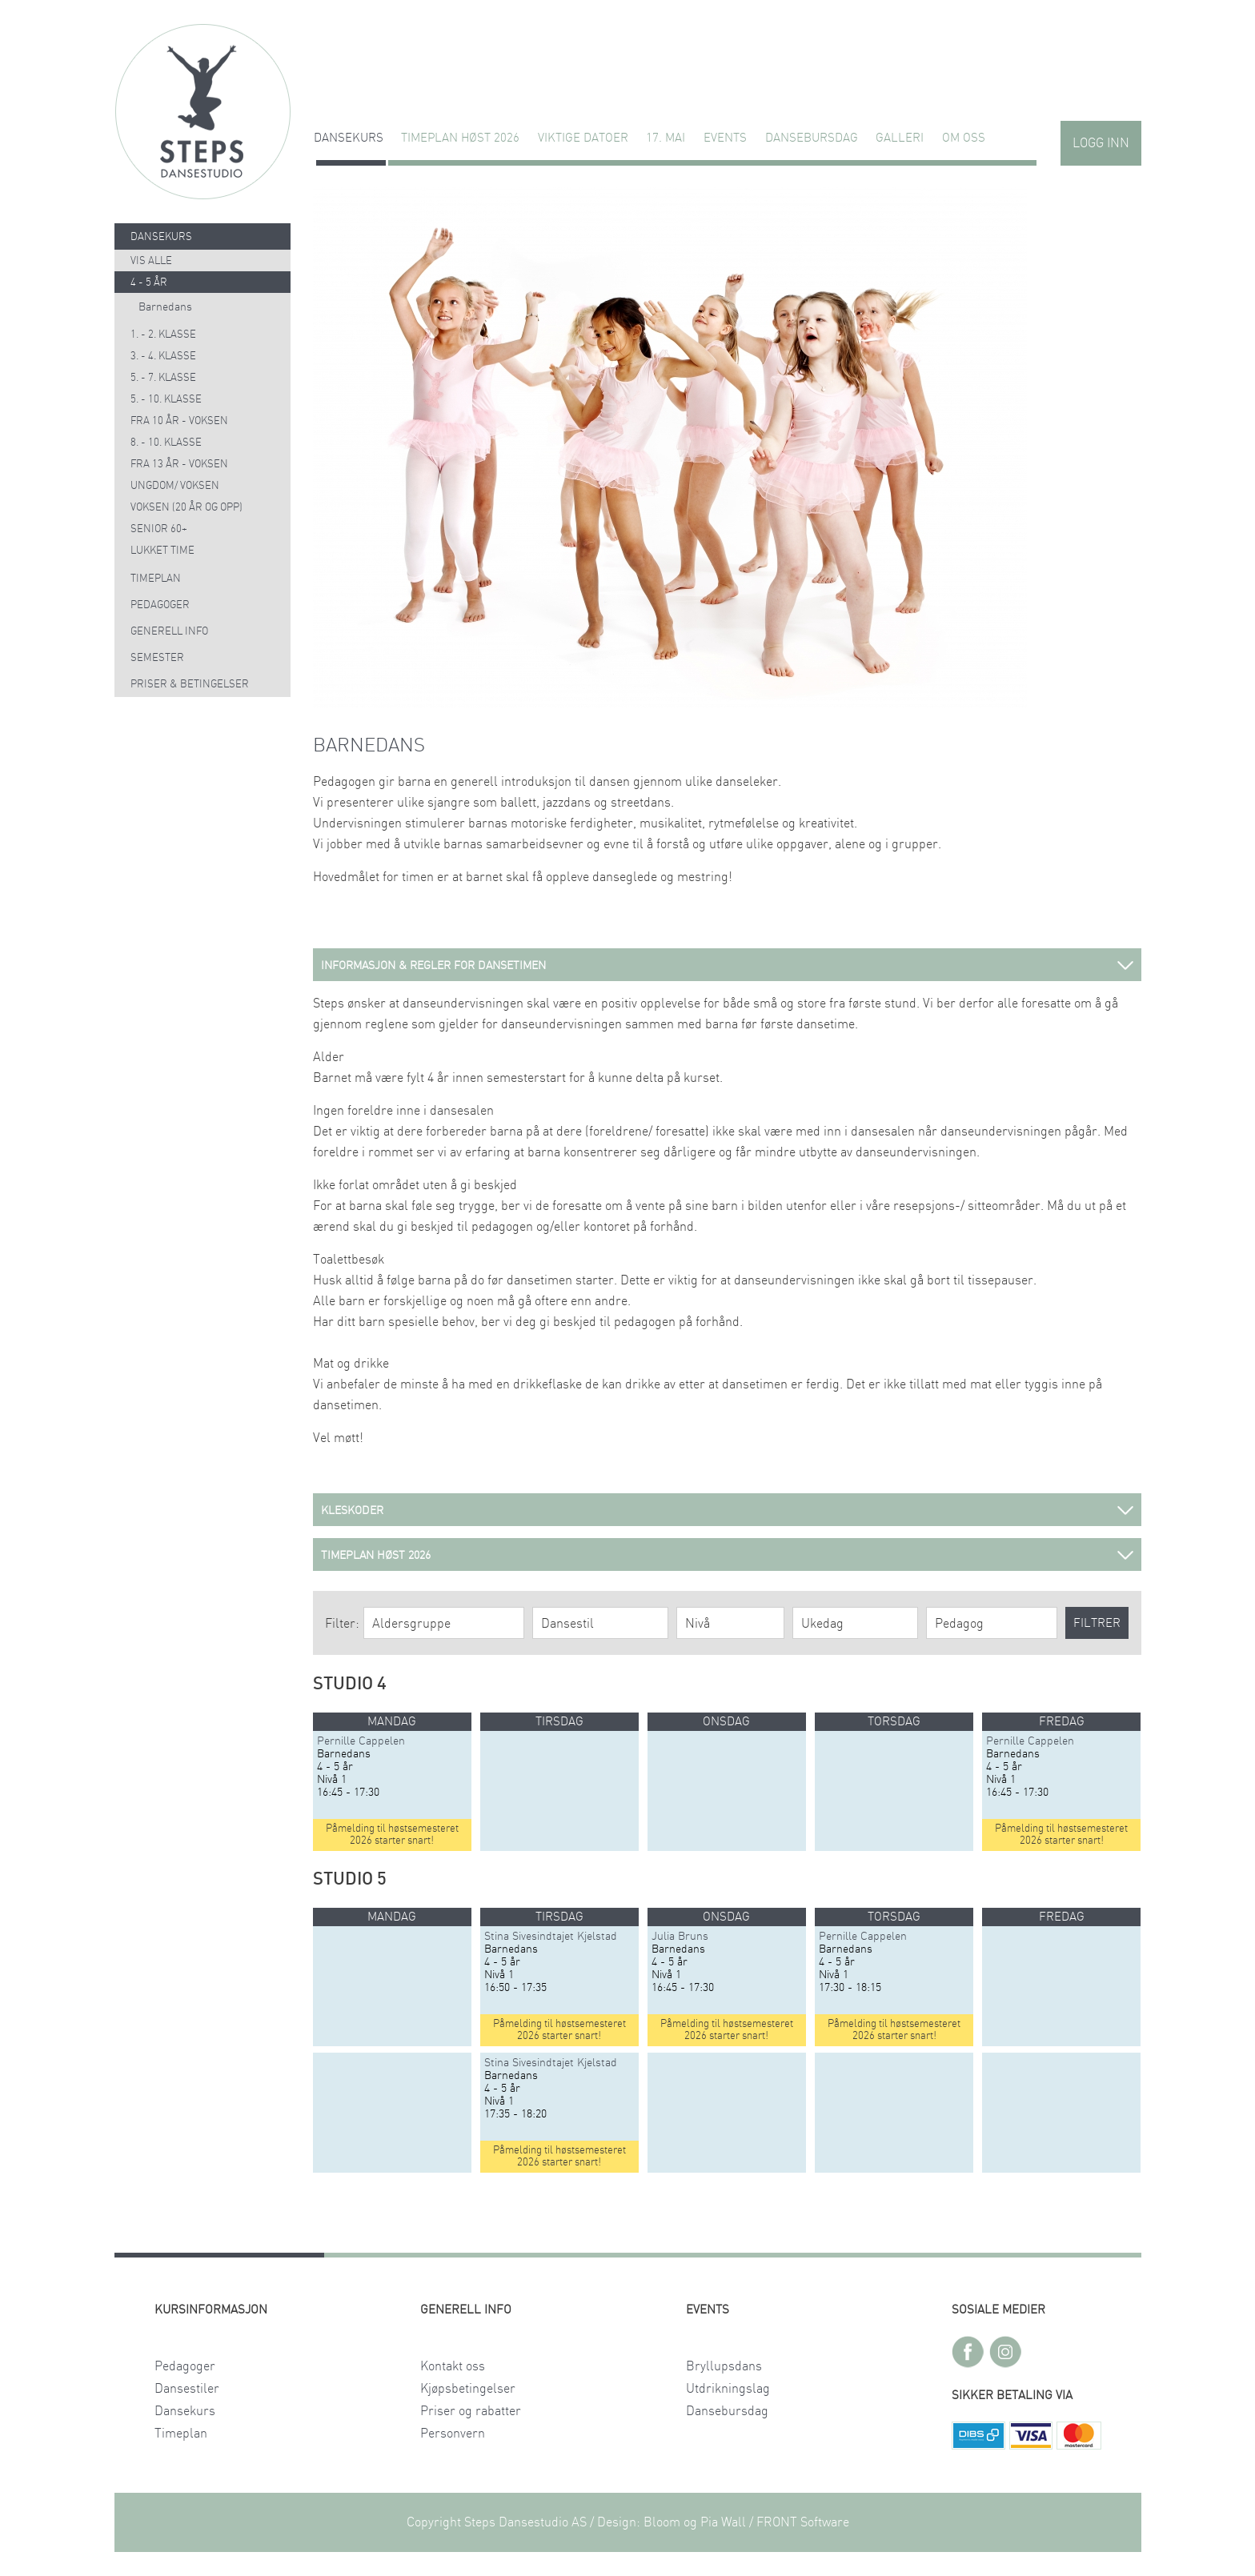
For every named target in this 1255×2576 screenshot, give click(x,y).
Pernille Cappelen (361, 1741)
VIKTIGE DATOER (583, 138)
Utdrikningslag (728, 2388)
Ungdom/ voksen (174, 486)
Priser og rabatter (470, 2411)
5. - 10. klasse (166, 400)
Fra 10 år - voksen (179, 421)
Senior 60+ (158, 529)
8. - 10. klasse (166, 443)
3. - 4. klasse (163, 356)
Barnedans (165, 307)
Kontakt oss (452, 2366)
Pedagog (959, 1623)
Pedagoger (160, 605)
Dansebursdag (811, 138)
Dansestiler (186, 2388)
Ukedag (822, 1623)
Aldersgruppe (411, 1623)
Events (725, 138)
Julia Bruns (680, 1936)
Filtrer (1097, 1623)
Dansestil (567, 1623)
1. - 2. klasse (163, 335)
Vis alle (151, 261)
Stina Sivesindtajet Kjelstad (550, 1936)
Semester (157, 658)
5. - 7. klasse (163, 378)
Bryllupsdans (724, 2366)
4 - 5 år (148, 283)
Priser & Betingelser (189, 684)
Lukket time (162, 551)
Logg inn (1101, 143)
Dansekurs (348, 138)
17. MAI (665, 138)
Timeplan (155, 579)
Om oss (963, 138)
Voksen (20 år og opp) (186, 508)
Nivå (697, 1623)
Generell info (169, 632)
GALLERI (900, 138)
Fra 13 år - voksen (179, 464)
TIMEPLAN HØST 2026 (460, 138)
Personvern (452, 2433)
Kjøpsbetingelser (467, 2388)
